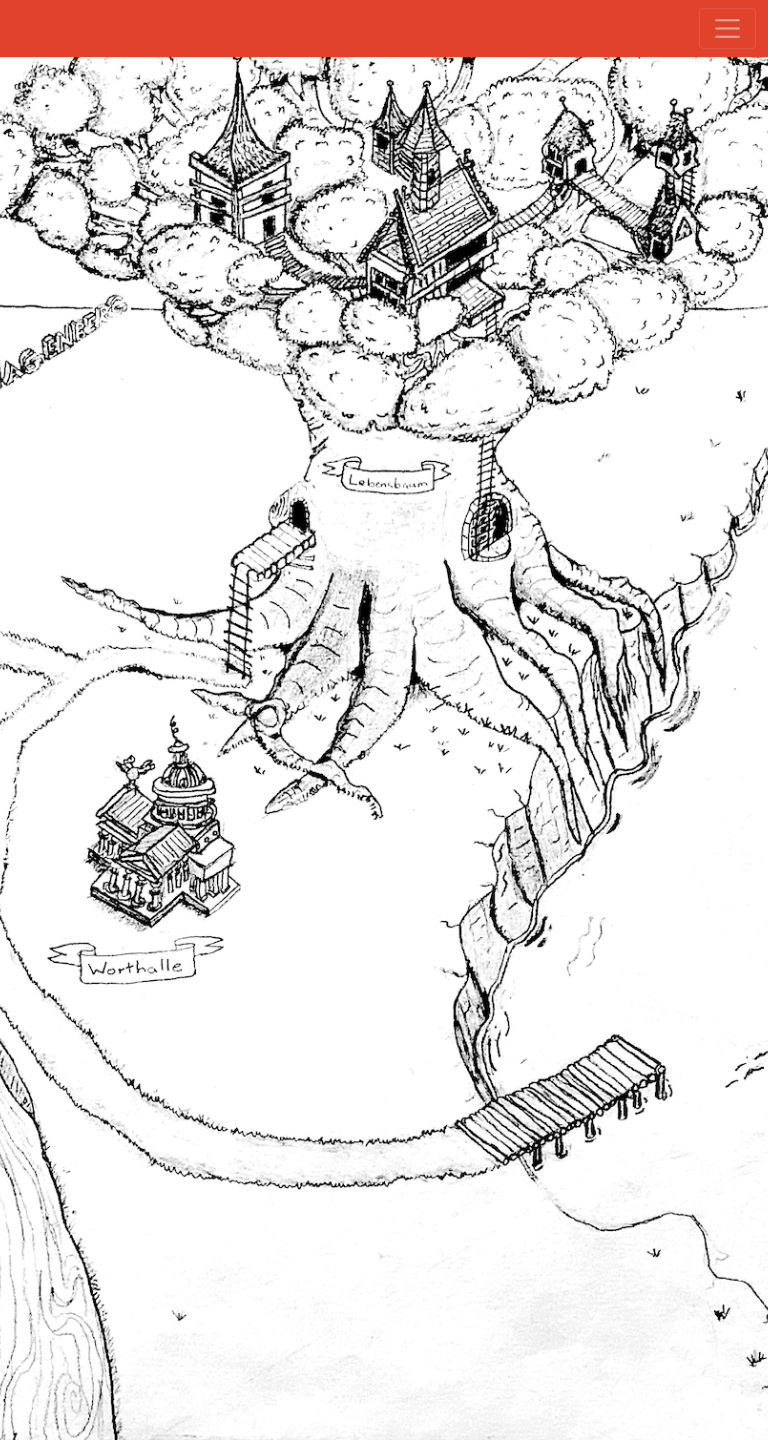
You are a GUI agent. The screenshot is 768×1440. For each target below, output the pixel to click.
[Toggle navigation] (727, 28)
